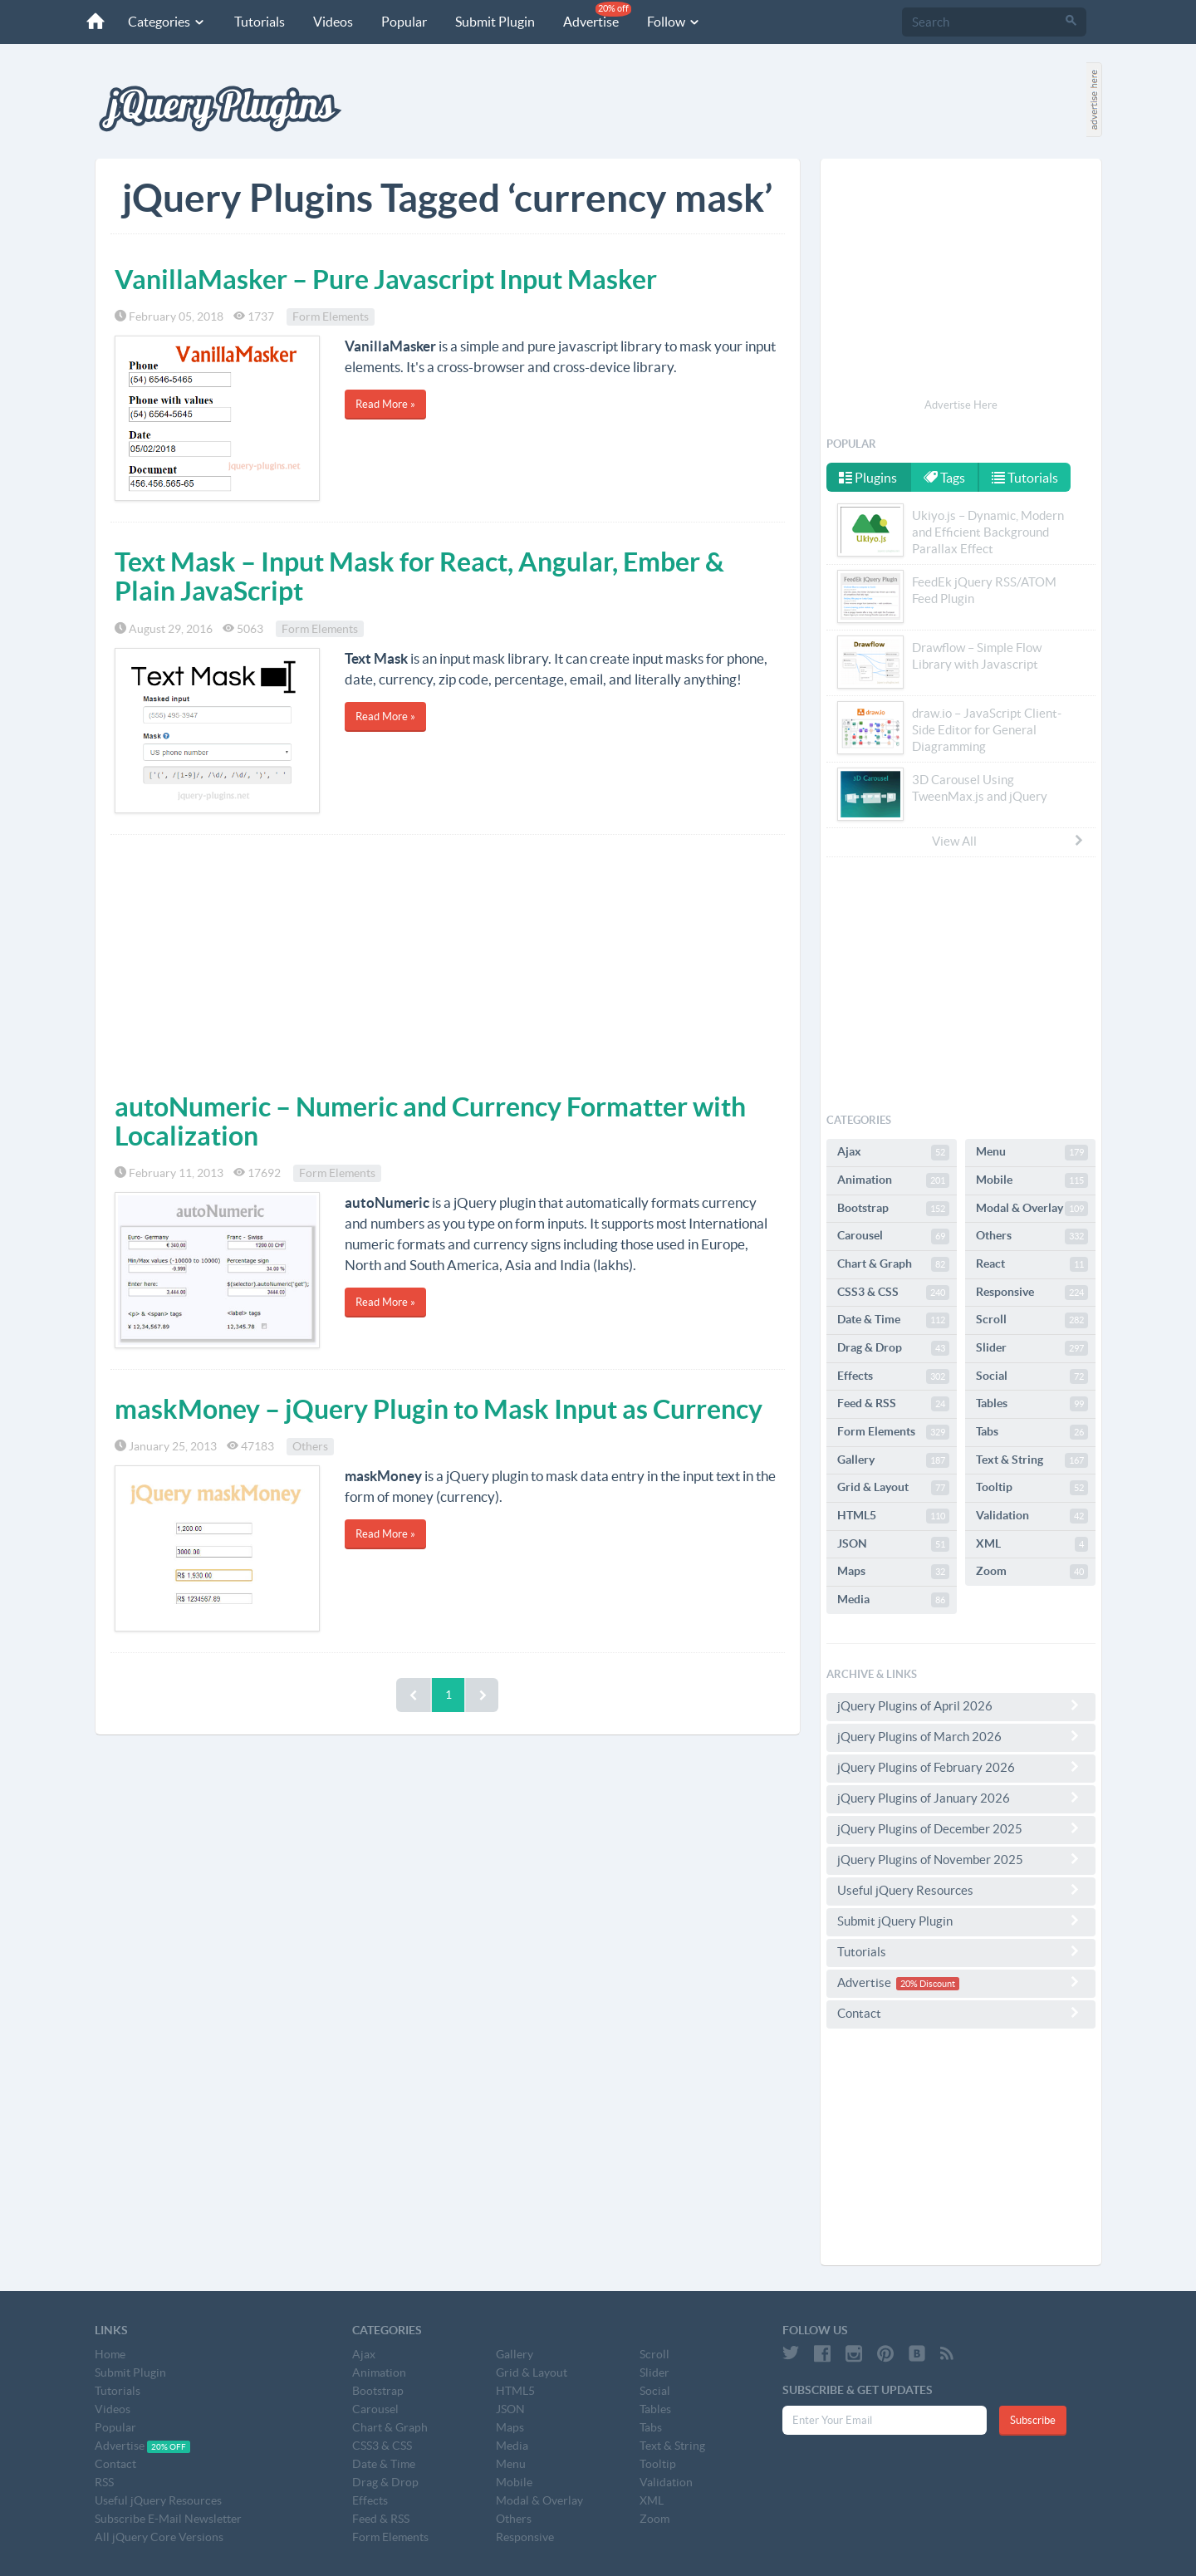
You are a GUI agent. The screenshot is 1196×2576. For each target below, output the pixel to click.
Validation (1032, 1516)
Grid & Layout (893, 1487)
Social (1032, 1376)
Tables (1032, 1403)
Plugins (868, 477)
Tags (944, 477)
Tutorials (259, 21)
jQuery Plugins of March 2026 (961, 1736)
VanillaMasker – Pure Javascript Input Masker (386, 279)
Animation (893, 1180)
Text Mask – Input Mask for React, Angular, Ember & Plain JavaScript (419, 576)
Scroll (1032, 1320)
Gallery (893, 1460)
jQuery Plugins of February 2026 (961, 1766)
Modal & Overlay (1032, 1208)
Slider (1032, 1348)
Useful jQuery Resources (961, 1889)
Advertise (597, 15)
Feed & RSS (893, 1403)
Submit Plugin (495, 21)
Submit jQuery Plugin (961, 1920)
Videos (333, 21)
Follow (674, 21)
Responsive (1032, 1292)
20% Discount (927, 1984)
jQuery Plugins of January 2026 (961, 1797)
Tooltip (1032, 1487)
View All (1008, 840)
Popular (404, 21)
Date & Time (893, 1320)
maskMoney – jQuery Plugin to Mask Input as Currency (438, 1409)
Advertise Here (960, 405)
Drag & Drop (893, 1348)
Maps (893, 1571)
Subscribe (1033, 2420)
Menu (1032, 1152)
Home (110, 2354)
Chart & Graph (893, 1264)
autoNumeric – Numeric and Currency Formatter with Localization (430, 1121)
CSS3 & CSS (893, 1292)
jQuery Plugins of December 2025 (961, 1828)
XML (1032, 1544)
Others (310, 1446)
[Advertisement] (448, 959)
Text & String (1032, 1460)
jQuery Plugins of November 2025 (961, 1859)
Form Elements (330, 316)
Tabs (1032, 1432)
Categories (167, 21)
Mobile (1032, 1180)
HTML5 (893, 1516)
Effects (893, 1376)
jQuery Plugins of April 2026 (961, 1705)
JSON (893, 1544)
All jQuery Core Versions (159, 2537)
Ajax (893, 1152)
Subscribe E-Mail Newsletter (168, 2518)
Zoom (1032, 1571)
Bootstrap (893, 1208)
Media (893, 1599)
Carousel (893, 1236)
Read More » (385, 404)
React (1032, 1264)
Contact (961, 2012)
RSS (104, 2482)
